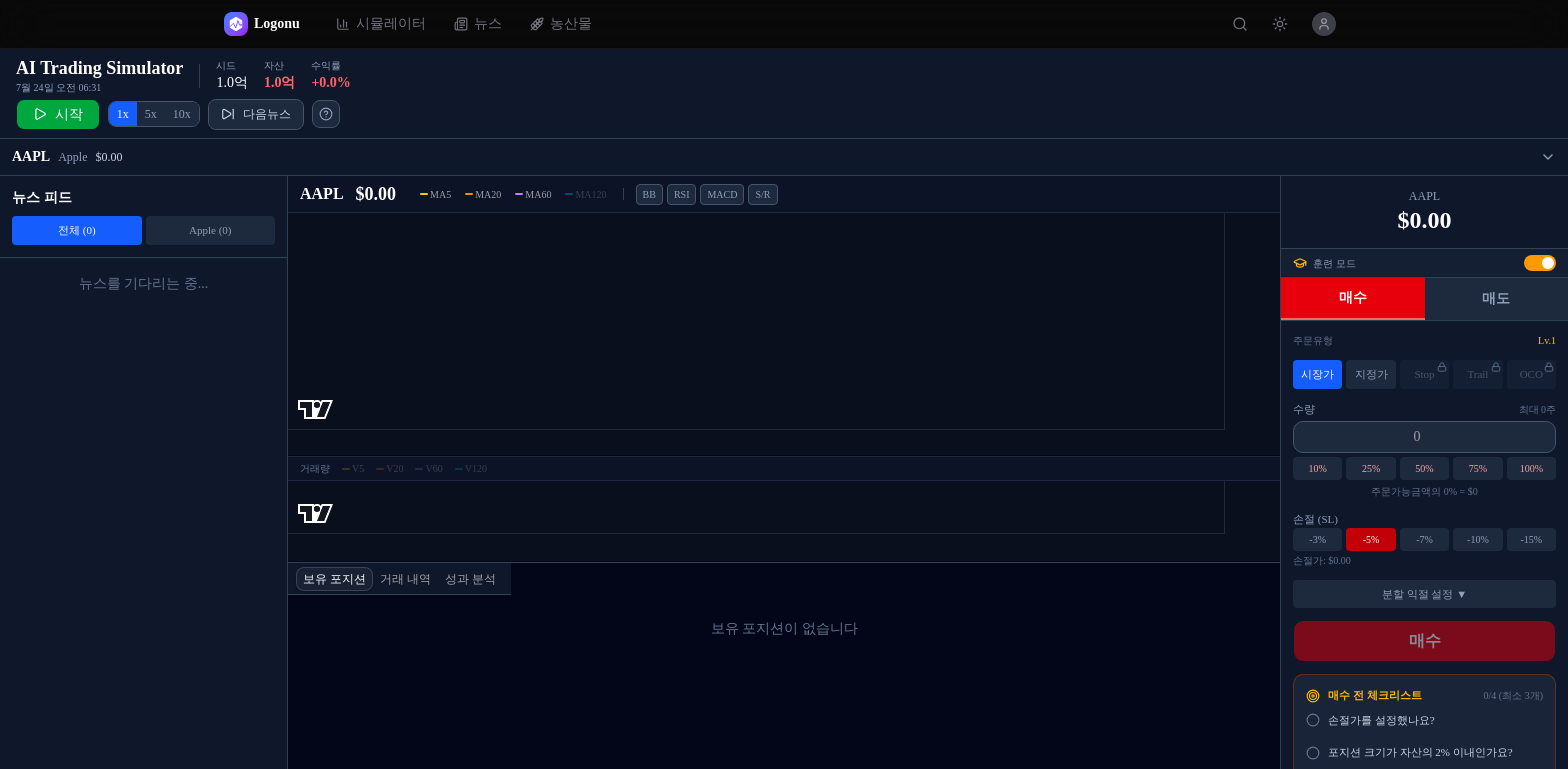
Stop (1430, 372)
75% (1478, 469)
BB (649, 194)
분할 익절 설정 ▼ (1424, 594)
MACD (722, 194)
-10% (1478, 539)
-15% (1531, 539)
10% (1318, 469)
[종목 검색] (1240, 24)
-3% (1317, 539)
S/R (762, 194)
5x (151, 115)
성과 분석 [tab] (470, 579)
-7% (1424, 539)
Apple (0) (210, 231)
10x (182, 115)
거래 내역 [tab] (405, 579)
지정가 (1371, 375)
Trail (1483, 372)
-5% (1371, 539)
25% (1371, 469)
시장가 (1317, 375)
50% (1424, 469)
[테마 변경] (1280, 24)
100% (1531, 469)
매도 (1496, 299)
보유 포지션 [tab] (334, 579)
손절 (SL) (1315, 520)
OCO (1537, 372)
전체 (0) (77, 231)
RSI (682, 194)
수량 (1304, 409)
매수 (1353, 298)
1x (123, 115)
